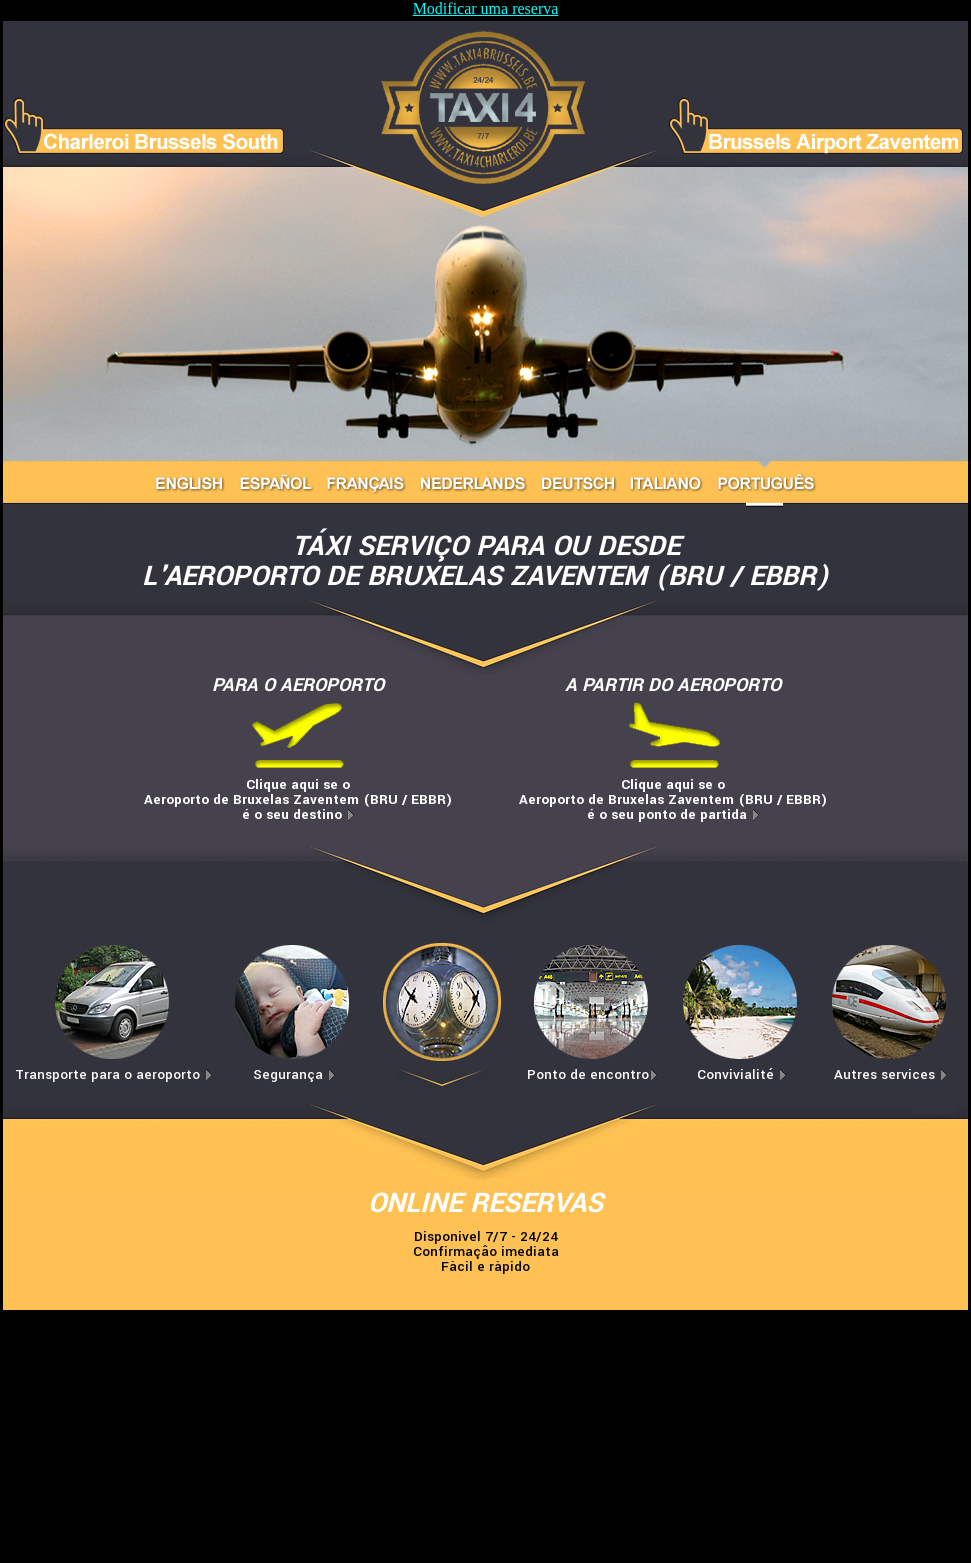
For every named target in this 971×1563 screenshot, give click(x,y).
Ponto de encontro (592, 1074)
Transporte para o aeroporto (114, 1074)
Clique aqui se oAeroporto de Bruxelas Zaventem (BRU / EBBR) (298, 799)
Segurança (294, 1074)
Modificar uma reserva (486, 8)
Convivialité (742, 1074)
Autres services (891, 1074)
